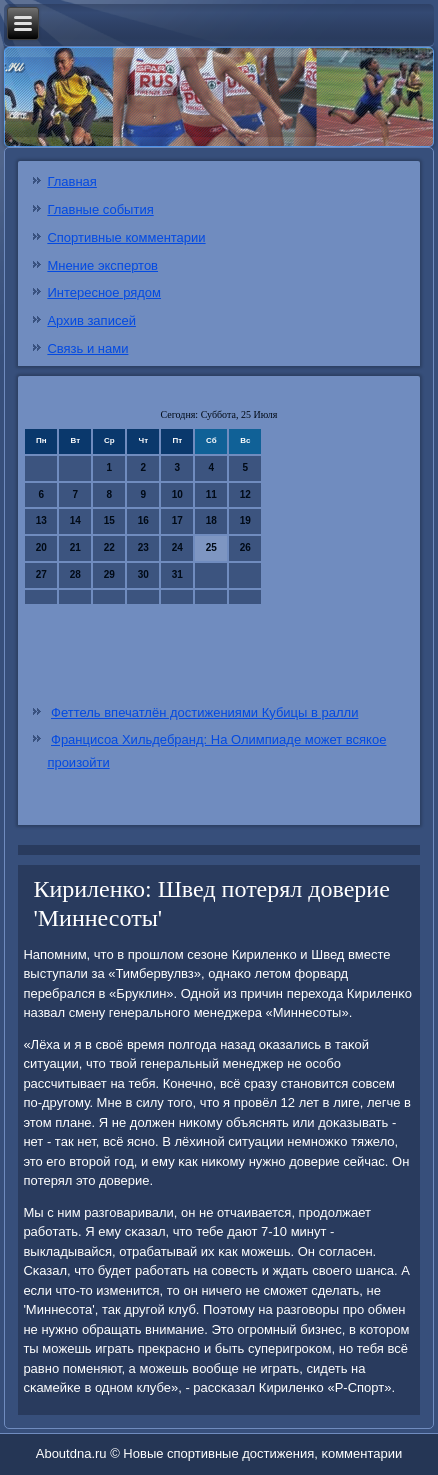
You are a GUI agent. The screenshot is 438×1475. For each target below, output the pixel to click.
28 (75, 574)
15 (109, 520)
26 (245, 547)
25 (211, 547)
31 (177, 574)
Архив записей (91, 320)
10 (177, 494)
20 (41, 547)
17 (177, 520)
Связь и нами (87, 348)
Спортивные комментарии (126, 237)
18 (211, 520)
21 (75, 547)
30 (143, 574)
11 (211, 494)
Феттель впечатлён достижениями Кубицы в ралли (204, 712)
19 (245, 520)
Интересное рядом (104, 292)
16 (143, 520)
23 (143, 547)
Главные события (100, 209)
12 (245, 494)
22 (109, 547)
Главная (71, 181)
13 (41, 520)
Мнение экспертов (102, 265)
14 (75, 520)
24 (177, 547)
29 (109, 574)
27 (41, 574)
